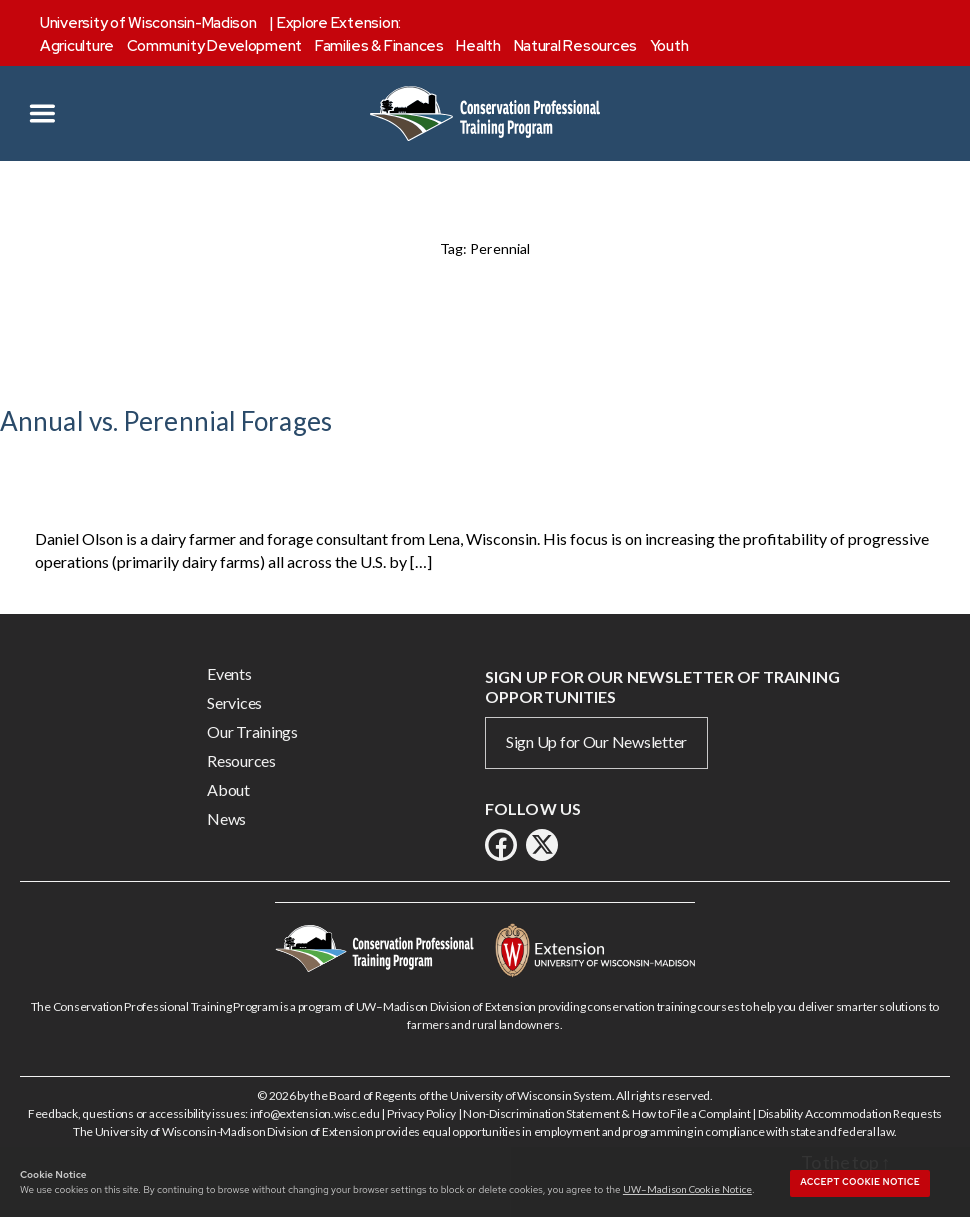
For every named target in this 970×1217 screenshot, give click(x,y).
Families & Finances (379, 46)
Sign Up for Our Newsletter (596, 741)
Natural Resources (575, 46)
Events (229, 673)
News (226, 818)
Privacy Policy (421, 1113)
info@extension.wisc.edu (315, 1113)
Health (478, 46)
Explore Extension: (339, 23)
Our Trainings (252, 731)
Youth (669, 46)
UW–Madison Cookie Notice (687, 1189)
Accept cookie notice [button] (860, 1182)
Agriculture (77, 46)
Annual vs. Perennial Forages (166, 421)
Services (234, 702)
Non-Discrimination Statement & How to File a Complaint (606, 1113)
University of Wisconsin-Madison (148, 23)
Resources (241, 760)
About (228, 789)
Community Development (214, 46)
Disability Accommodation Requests (850, 1113)
